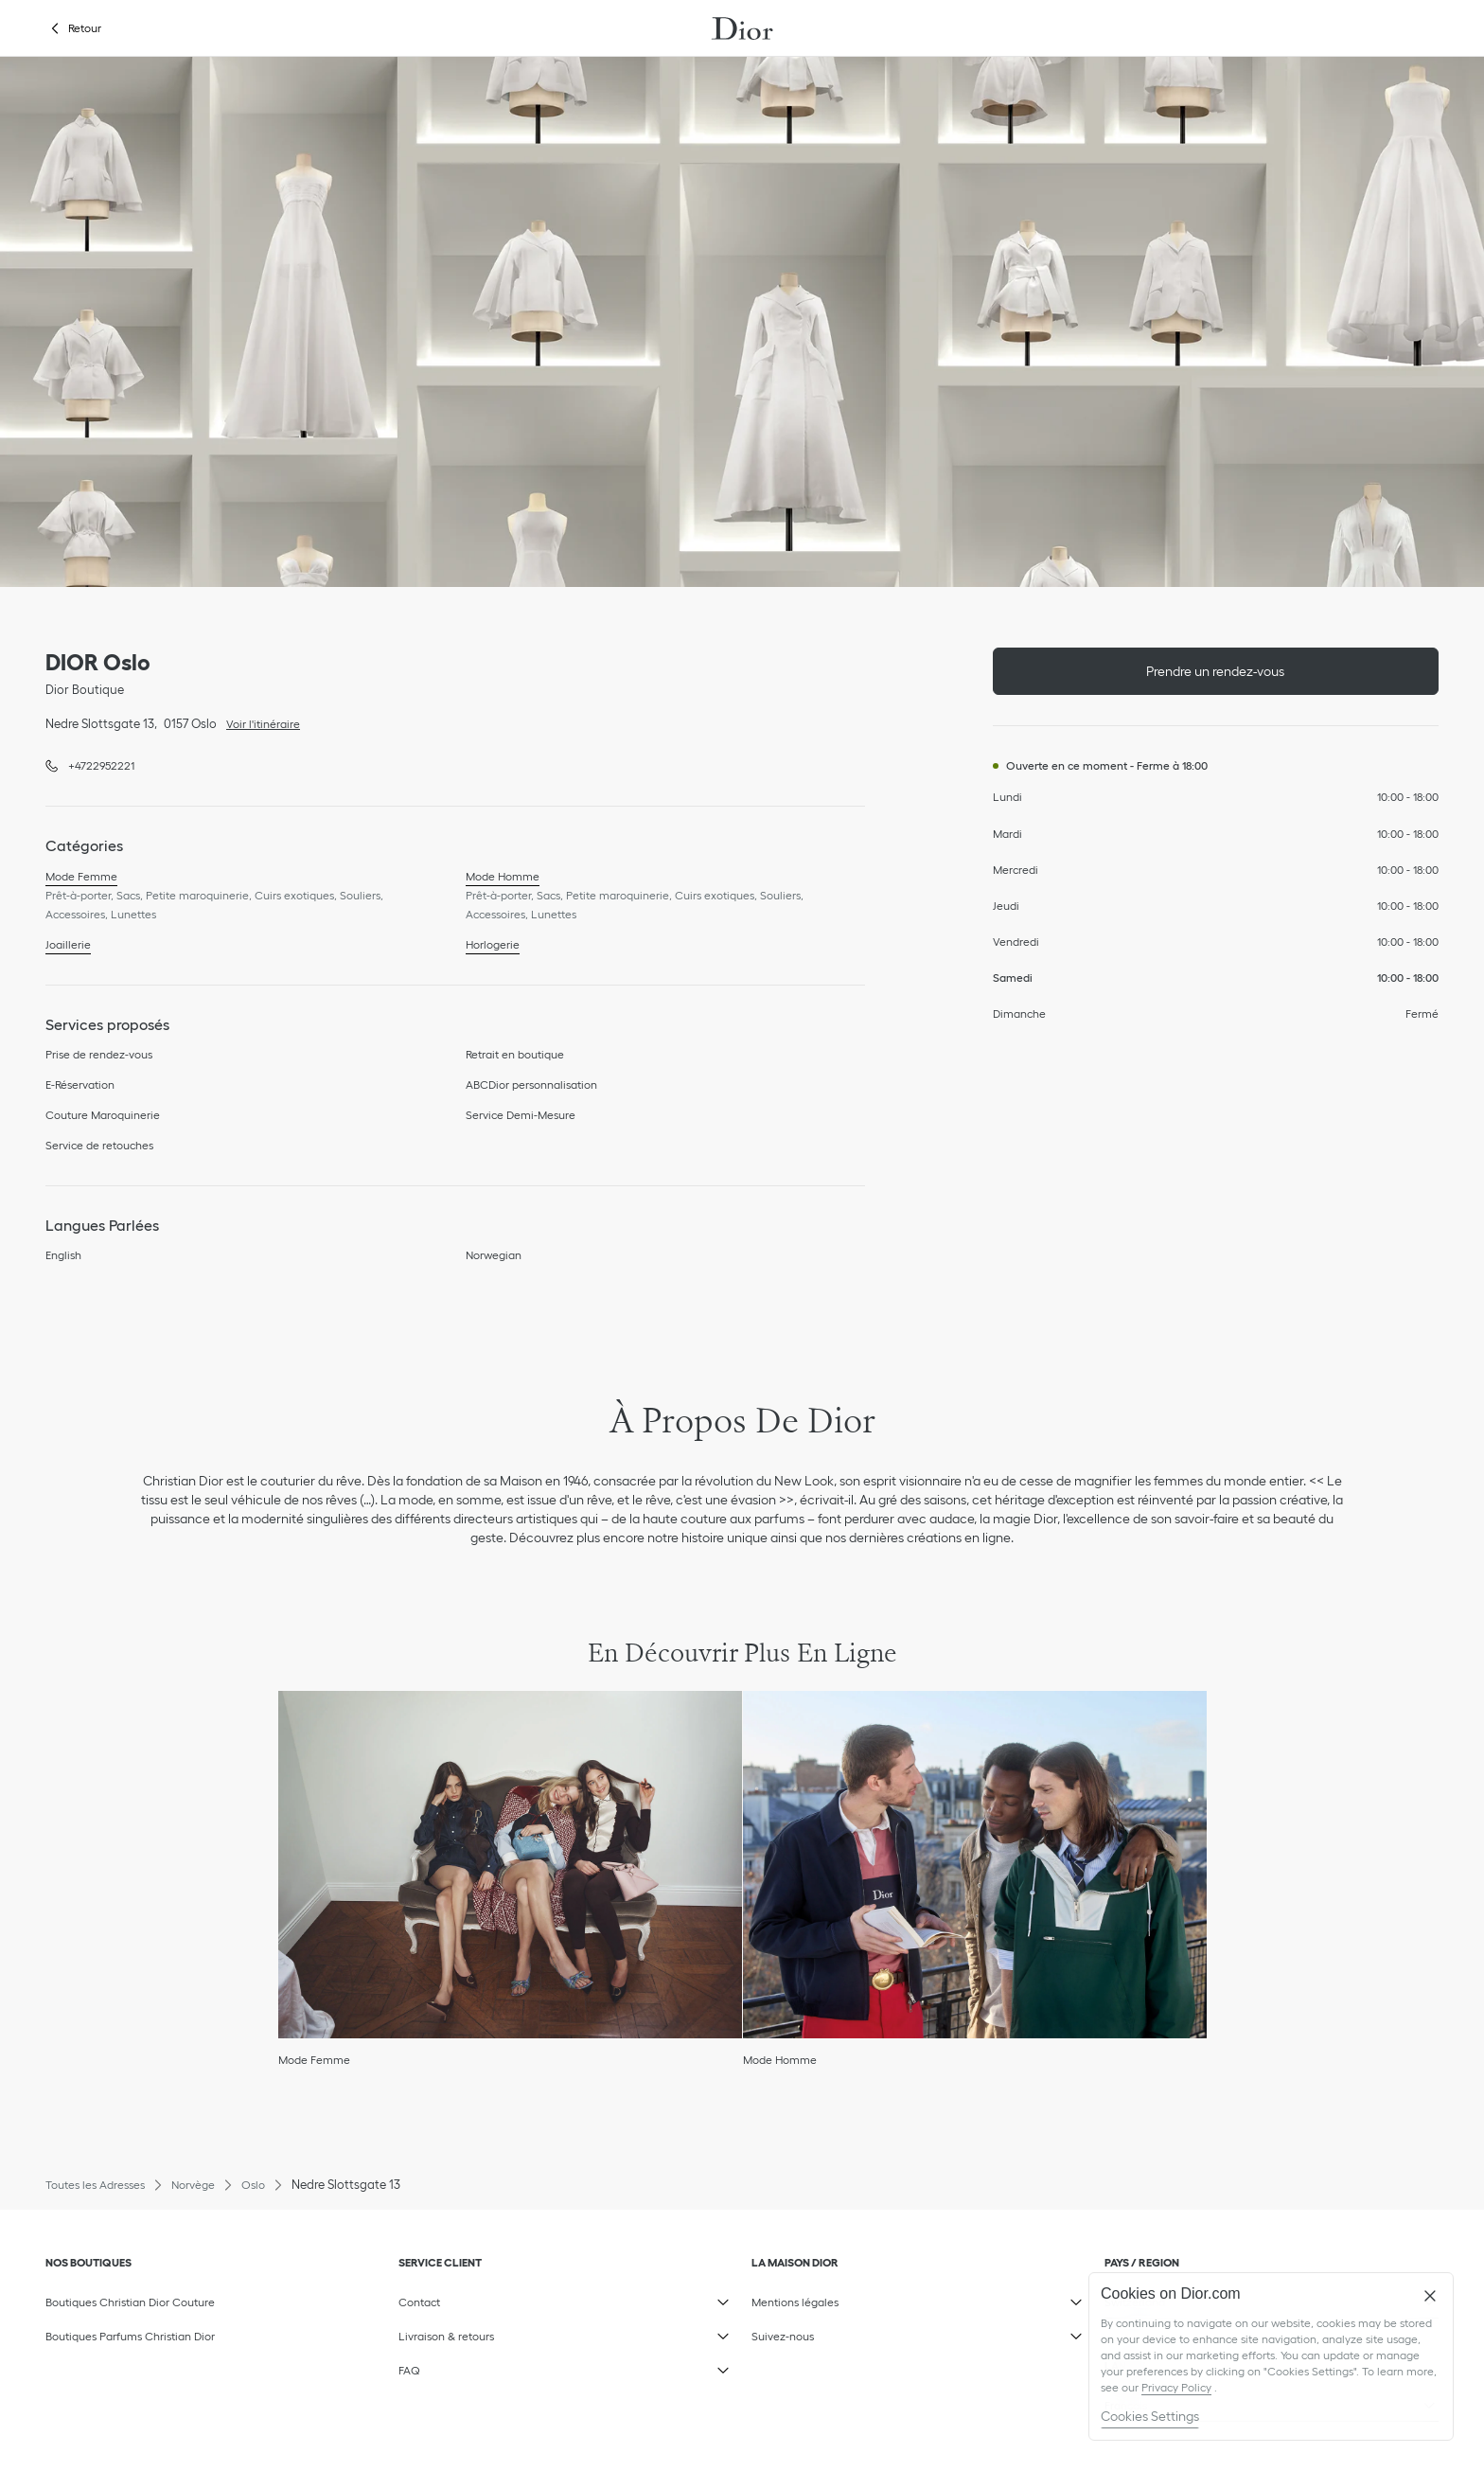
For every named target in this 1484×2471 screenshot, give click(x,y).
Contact (523, 2297)
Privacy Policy (1176, 2387)
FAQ (523, 2365)
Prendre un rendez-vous (1215, 671)
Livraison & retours (523, 2331)
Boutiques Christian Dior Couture (130, 2302)
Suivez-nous (876, 2331)
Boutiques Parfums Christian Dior (130, 2336)
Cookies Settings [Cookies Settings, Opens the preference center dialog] (1150, 2416)
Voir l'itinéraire (258, 722)
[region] (1271, 2356)
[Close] (1430, 2295)
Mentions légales (876, 2297)
